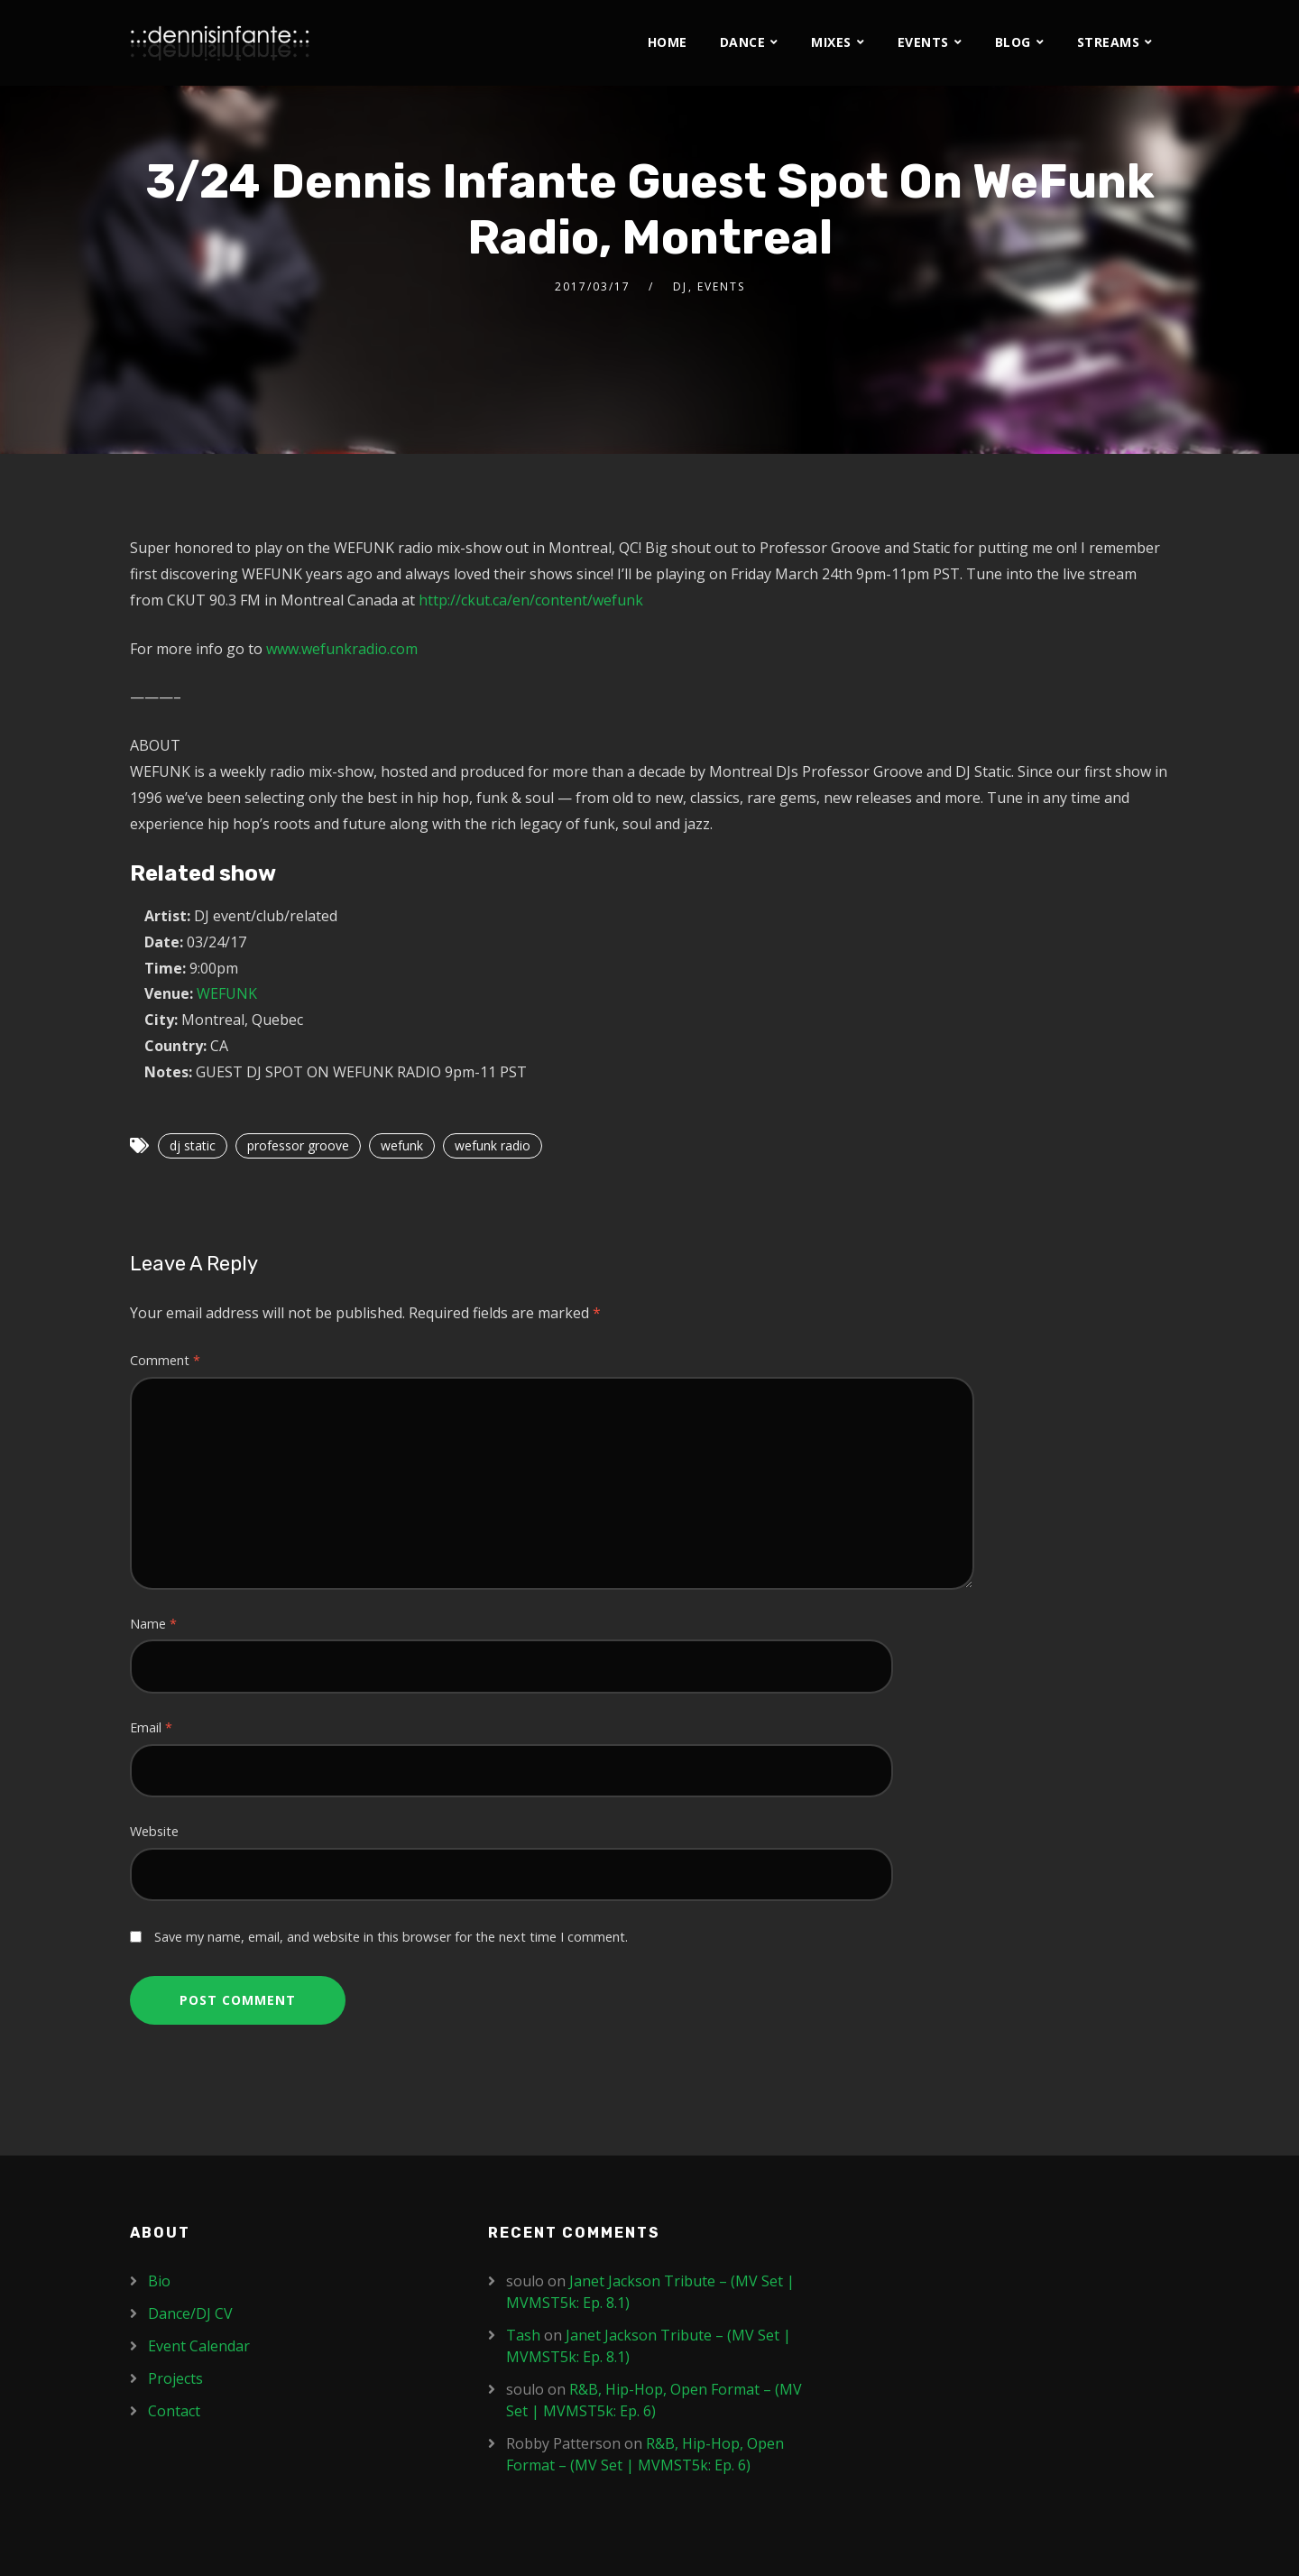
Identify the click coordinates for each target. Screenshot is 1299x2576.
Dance (743, 42)
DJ (680, 286)
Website (154, 1831)
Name (153, 1623)
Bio (159, 2281)
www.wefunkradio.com (342, 649)
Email (151, 1727)
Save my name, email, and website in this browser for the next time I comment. (391, 1936)
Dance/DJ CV (190, 2313)
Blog (1013, 42)
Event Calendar (199, 2346)
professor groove (298, 1145)
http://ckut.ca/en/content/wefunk (531, 600)
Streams (1108, 42)
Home (667, 42)
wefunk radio (492, 1145)
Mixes (831, 42)
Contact (174, 2411)
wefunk (402, 1145)
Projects (175, 2378)
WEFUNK (227, 993)
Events (923, 42)
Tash (523, 2335)
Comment (165, 1360)
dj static (193, 1145)
